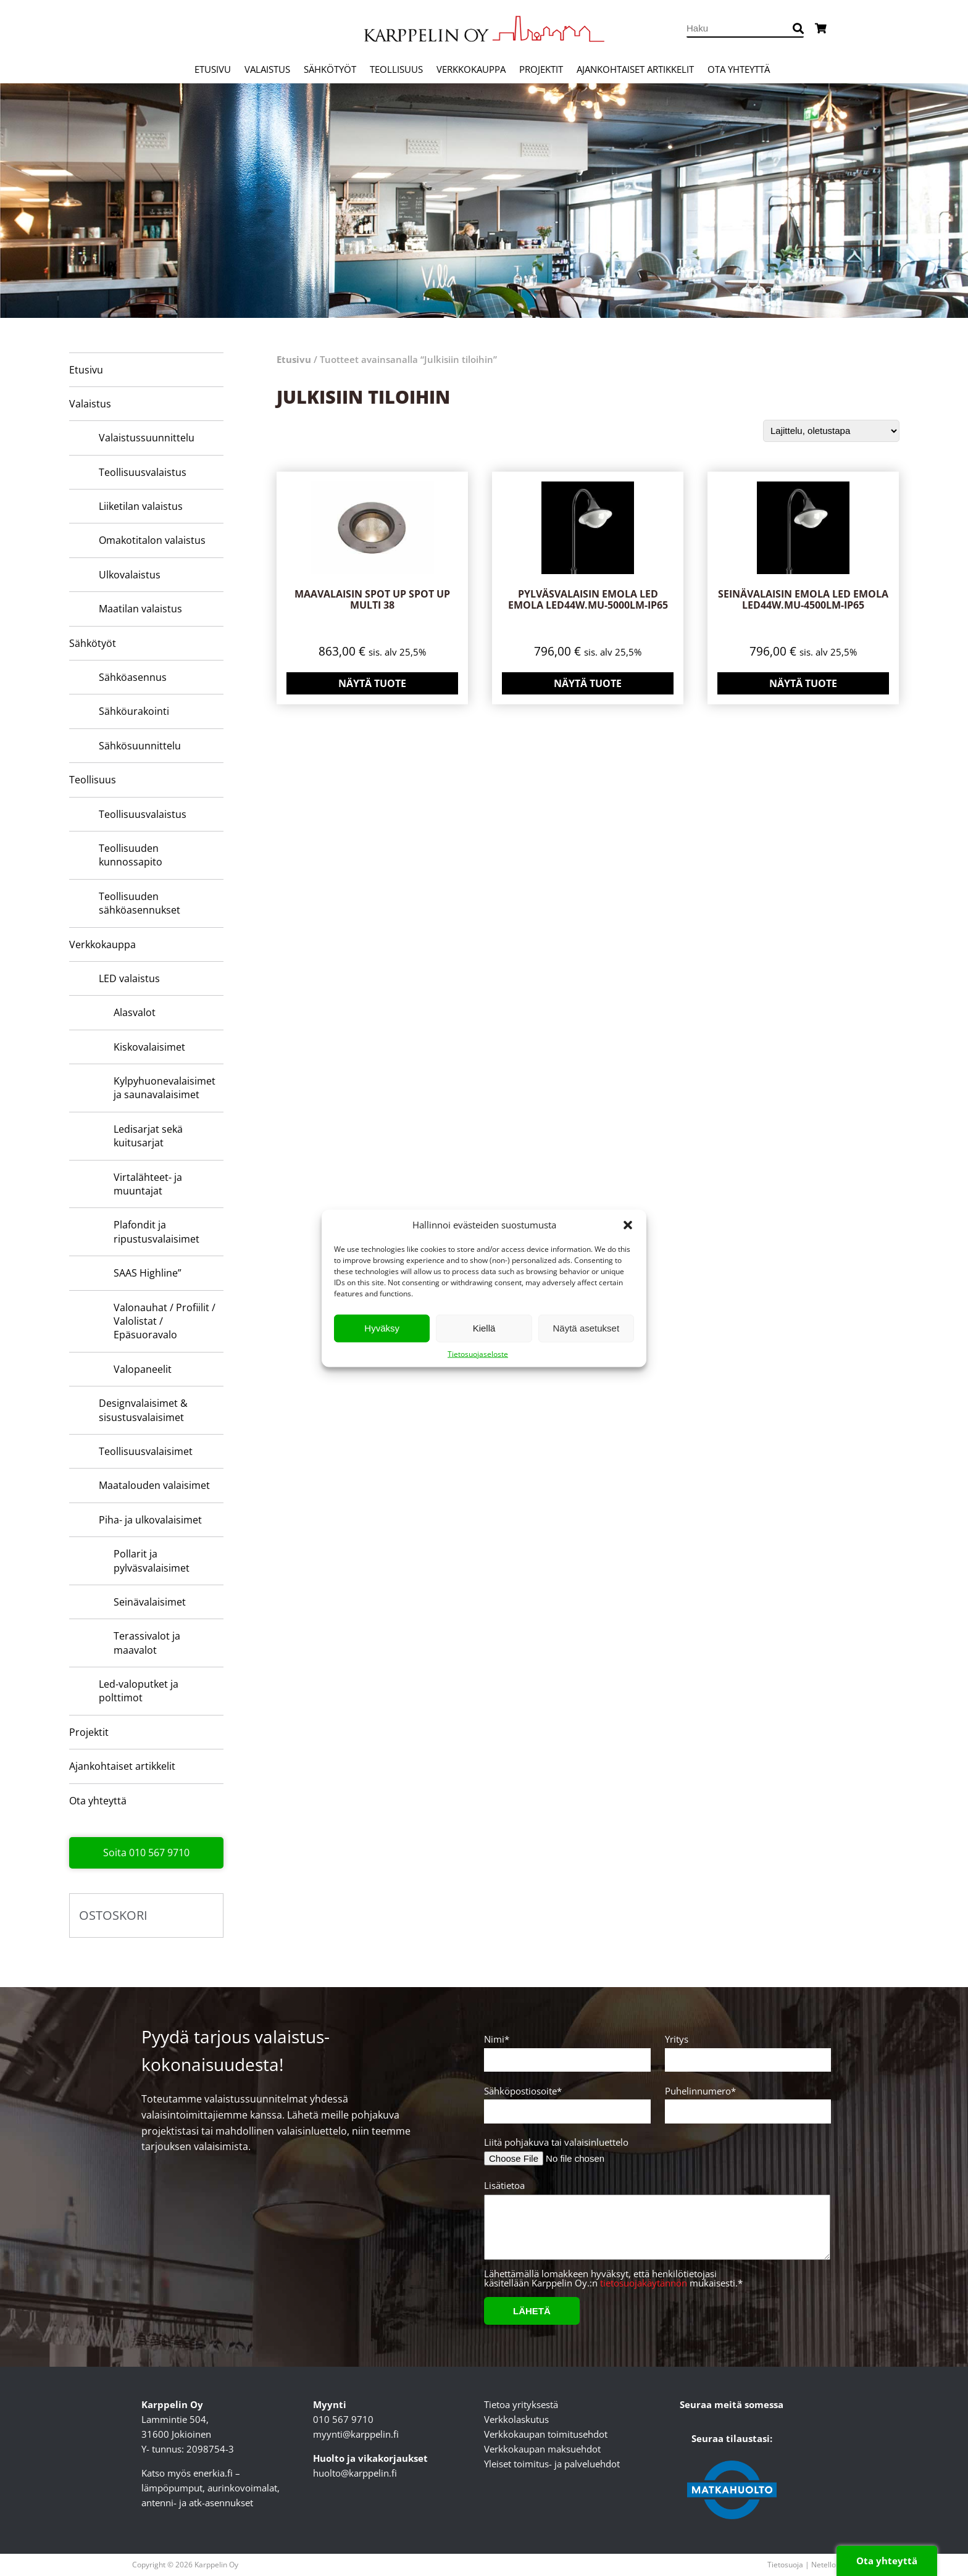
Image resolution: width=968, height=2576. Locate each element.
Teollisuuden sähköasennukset (139, 903)
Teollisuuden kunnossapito (130, 855)
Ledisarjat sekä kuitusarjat (148, 1135)
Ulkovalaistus (130, 574)
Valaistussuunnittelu (146, 437)
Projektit (541, 69)
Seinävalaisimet (150, 1602)
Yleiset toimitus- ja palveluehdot (552, 2463)
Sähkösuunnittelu (140, 745)
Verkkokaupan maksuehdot (542, 2449)
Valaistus (267, 69)
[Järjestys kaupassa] (831, 431)
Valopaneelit (143, 1369)
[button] (628, 1225)
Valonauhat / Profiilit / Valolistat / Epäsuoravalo (164, 1321)
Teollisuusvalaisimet (146, 1451)
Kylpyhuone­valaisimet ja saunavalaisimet (164, 1087)
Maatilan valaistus (140, 608)
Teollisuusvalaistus (142, 472)
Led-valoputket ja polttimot (138, 1690)
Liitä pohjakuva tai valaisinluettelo (556, 2142)
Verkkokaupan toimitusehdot (545, 2434)
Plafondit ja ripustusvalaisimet (156, 1231)
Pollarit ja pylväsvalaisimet (152, 1560)
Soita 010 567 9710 (146, 1852)
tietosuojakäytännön (643, 2283)
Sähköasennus (133, 677)
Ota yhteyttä (738, 69)
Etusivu (212, 69)
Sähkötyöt (330, 69)
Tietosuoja (785, 2564)
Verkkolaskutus (516, 2419)
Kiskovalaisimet (149, 1047)
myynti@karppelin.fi (356, 2434)
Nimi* (565, 2050)
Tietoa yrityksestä (521, 2404)
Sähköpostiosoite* (565, 2101)
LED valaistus (129, 978)
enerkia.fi (213, 2473)
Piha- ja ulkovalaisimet (150, 1520)
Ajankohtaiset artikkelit (635, 69)
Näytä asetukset (586, 1328)
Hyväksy (381, 1328)
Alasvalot (135, 1012)
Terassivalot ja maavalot (147, 1642)
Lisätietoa (655, 2225)
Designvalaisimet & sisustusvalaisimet (143, 1409)
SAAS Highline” (148, 1273)
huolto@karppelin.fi (355, 2473)
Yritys (746, 2050)
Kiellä (484, 1328)
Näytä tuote (372, 683)
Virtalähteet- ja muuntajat (148, 1184)
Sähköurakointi (134, 711)
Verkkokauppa (471, 69)
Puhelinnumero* (746, 2101)
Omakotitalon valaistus (152, 540)
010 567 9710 (343, 2419)
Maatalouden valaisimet (154, 1485)
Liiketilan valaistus (141, 506)
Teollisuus (396, 69)
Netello (823, 2564)
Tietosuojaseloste (478, 1353)
